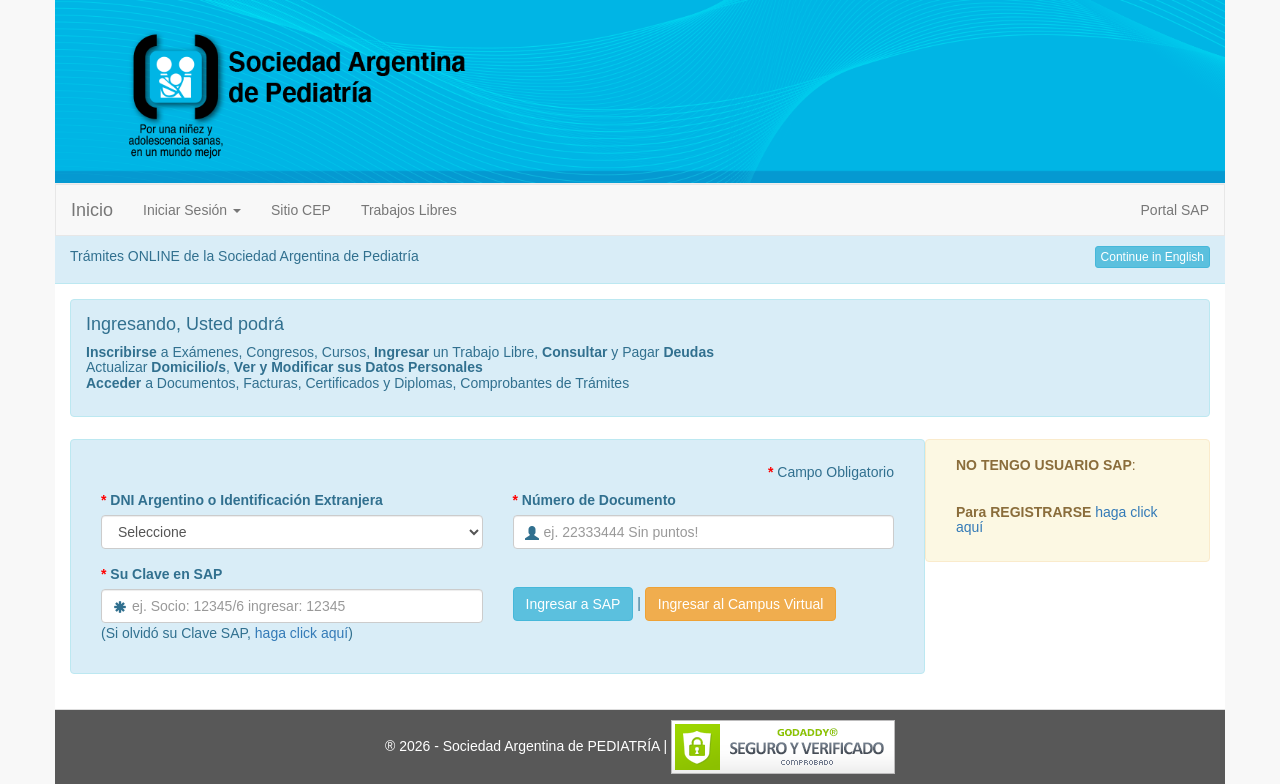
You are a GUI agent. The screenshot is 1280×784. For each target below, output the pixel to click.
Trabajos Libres (409, 210)
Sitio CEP (301, 210)
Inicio (92, 210)
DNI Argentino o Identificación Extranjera (242, 500)
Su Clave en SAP (161, 574)
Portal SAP (1175, 210)
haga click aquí (301, 633)
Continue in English (1152, 257)
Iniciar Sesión (192, 210)
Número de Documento (594, 500)
